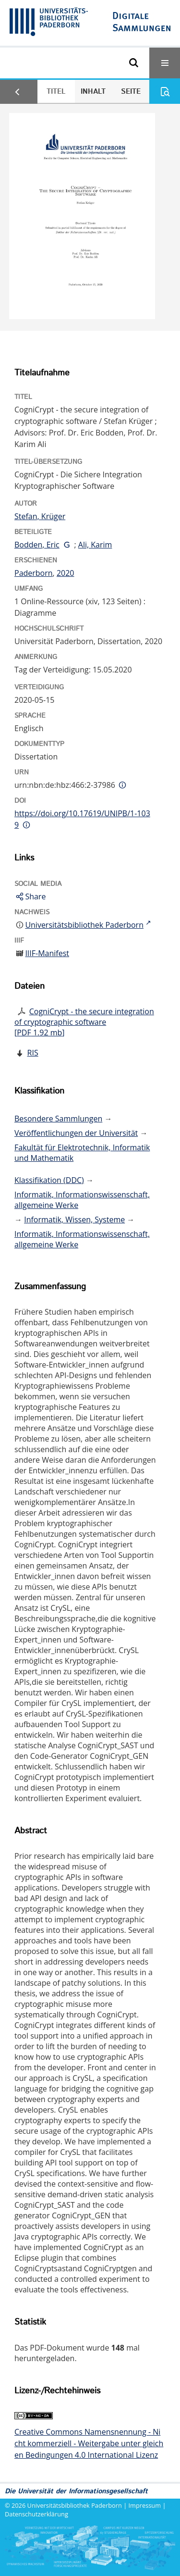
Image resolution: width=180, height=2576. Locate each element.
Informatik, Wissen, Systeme (74, 1219)
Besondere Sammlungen (58, 1118)
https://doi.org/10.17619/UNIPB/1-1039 (82, 819)
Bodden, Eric (37, 544)
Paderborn (33, 573)
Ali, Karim (95, 544)
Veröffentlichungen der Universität (76, 1133)
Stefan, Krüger (39, 516)
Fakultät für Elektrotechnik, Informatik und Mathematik (82, 1152)
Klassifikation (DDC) (49, 1180)
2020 (65, 573)
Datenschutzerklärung (36, 2514)
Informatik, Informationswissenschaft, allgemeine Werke (82, 1199)
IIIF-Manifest (47, 953)
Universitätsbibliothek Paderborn (74, 2505)
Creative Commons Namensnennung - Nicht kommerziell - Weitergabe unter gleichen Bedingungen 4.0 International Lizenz (88, 2443)
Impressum (145, 2505)
